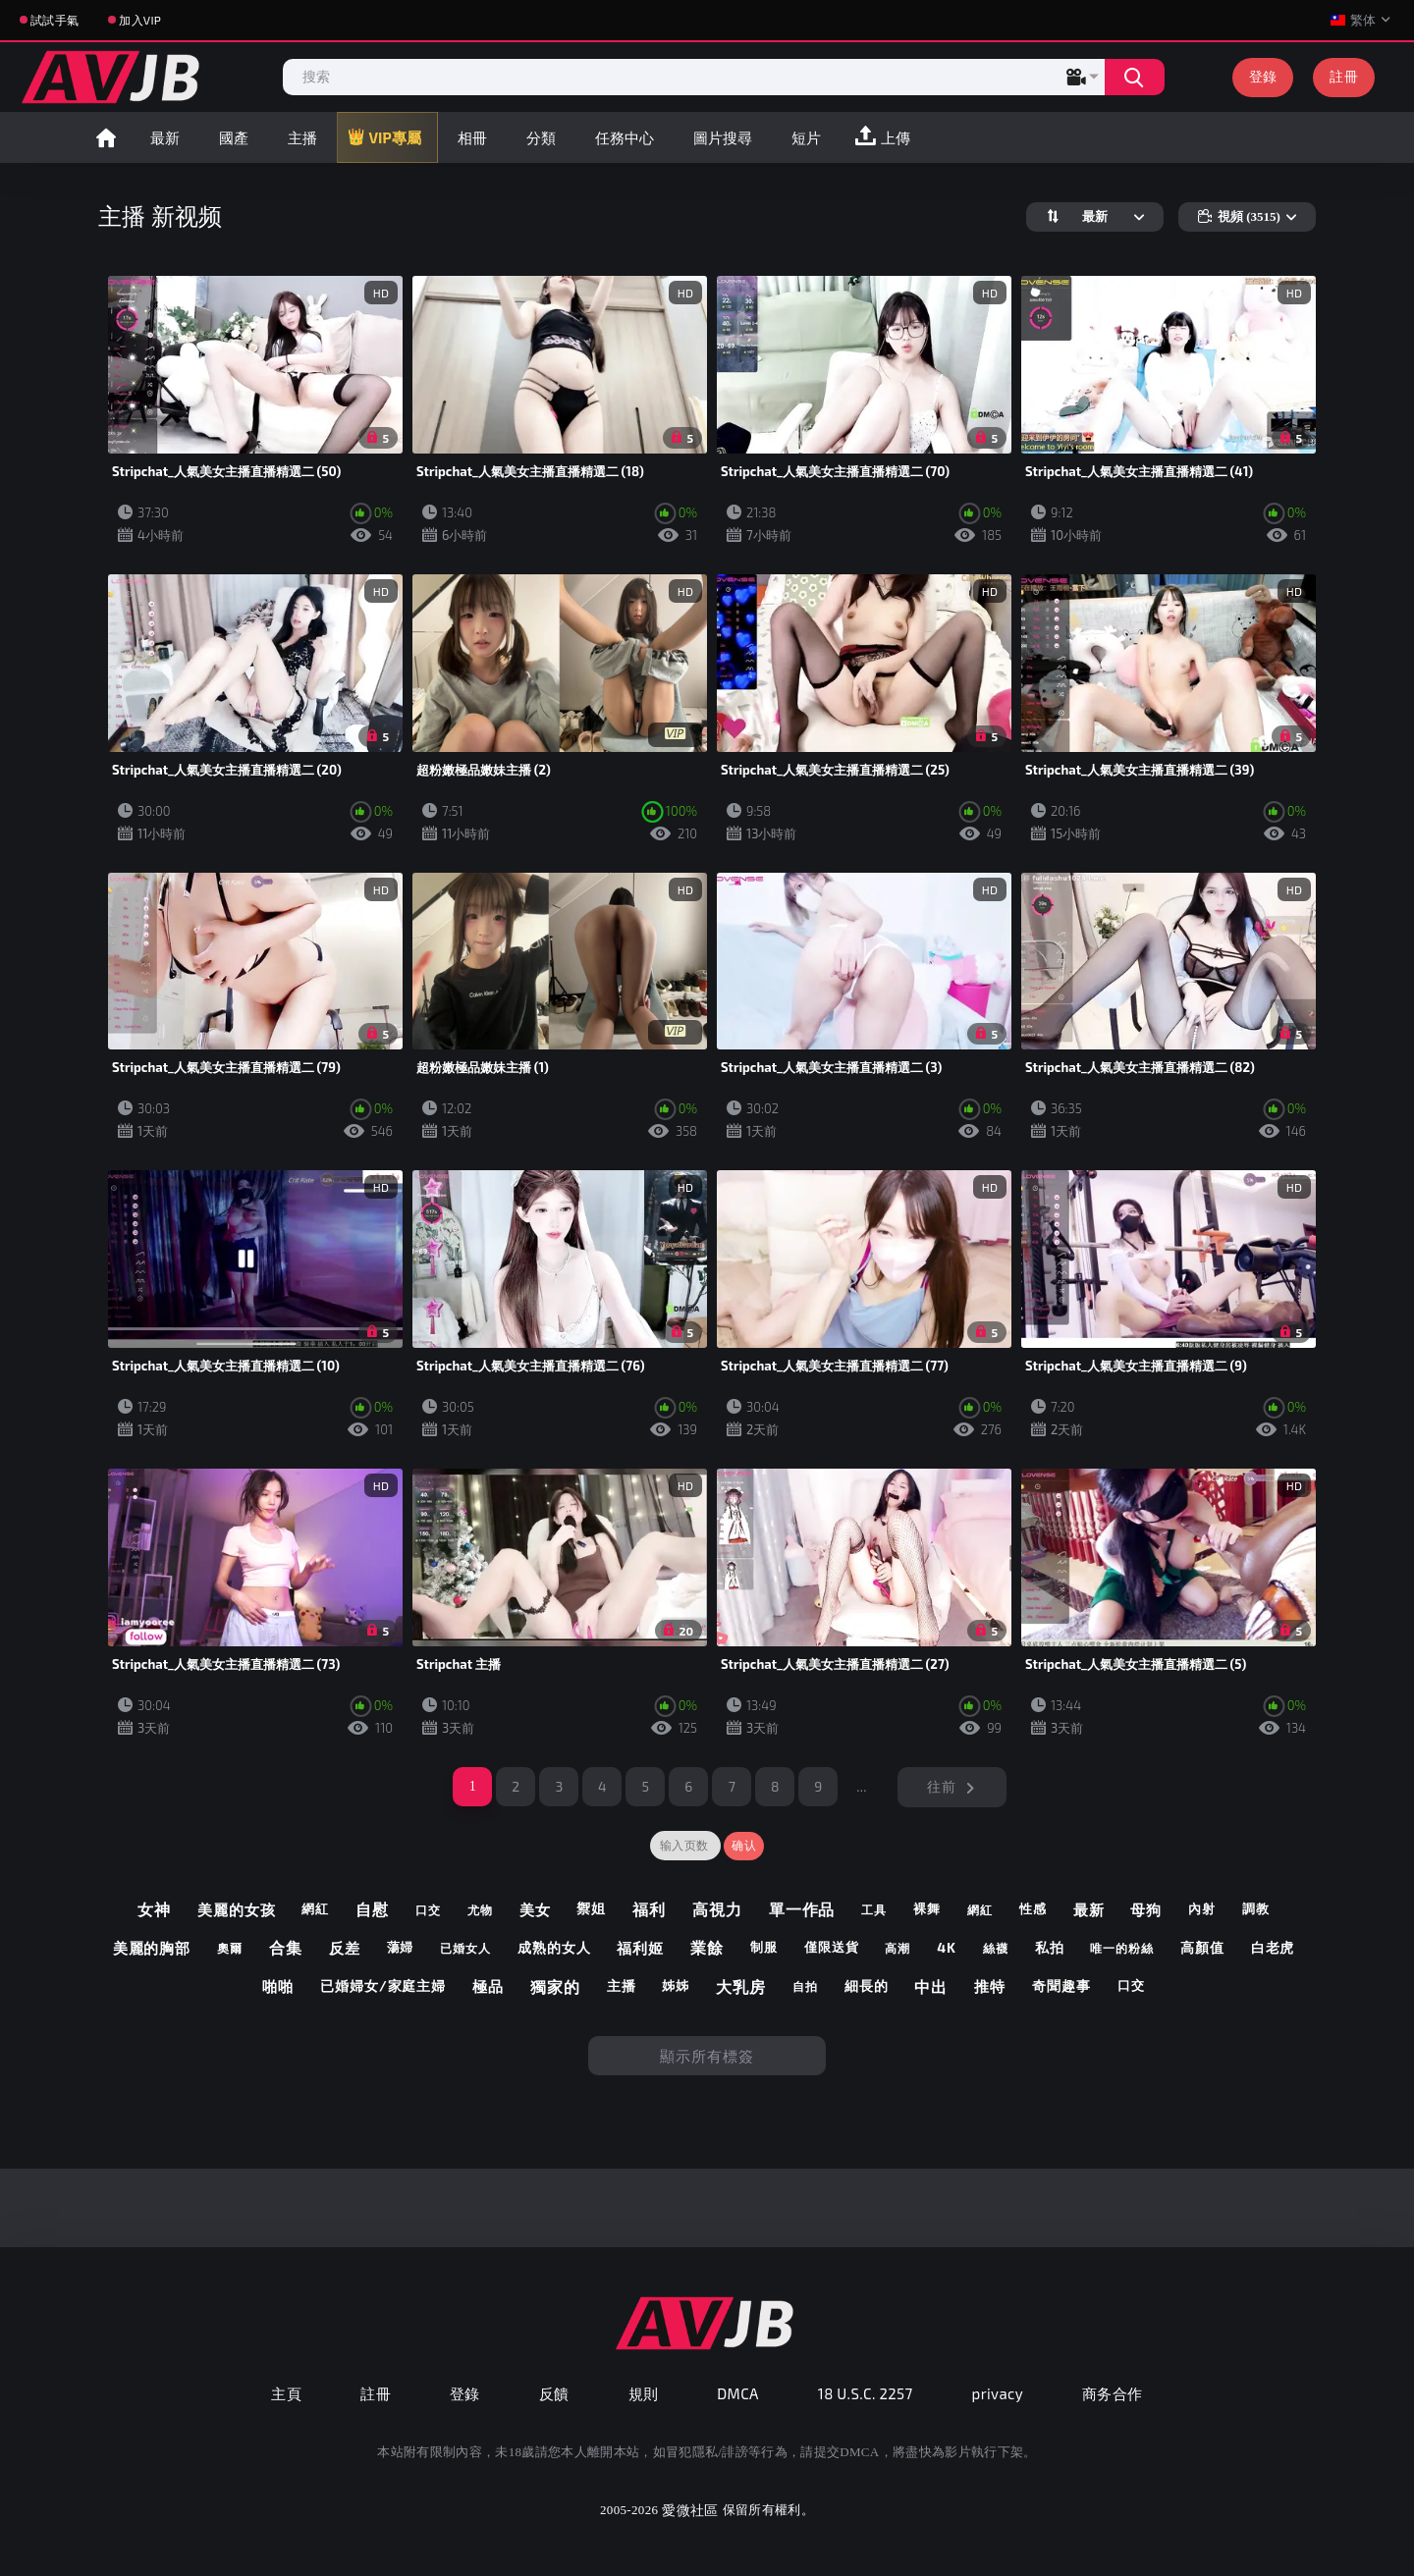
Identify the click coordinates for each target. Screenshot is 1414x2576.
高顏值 (1202, 1948)
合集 (285, 1947)
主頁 (286, 2393)
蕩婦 (400, 1947)
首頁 (106, 137)
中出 (931, 1986)
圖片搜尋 (722, 137)
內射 (1202, 1909)
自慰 (372, 1909)
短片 (806, 137)
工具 (874, 1909)
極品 (488, 1986)
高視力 (717, 1909)
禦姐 (591, 1908)
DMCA (738, 2393)
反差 (344, 1948)
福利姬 (640, 1948)
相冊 (472, 137)
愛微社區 (690, 2509)
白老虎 (1273, 1948)
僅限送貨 (831, 1947)
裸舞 (927, 1909)
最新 (165, 137)
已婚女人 (465, 1948)
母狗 (1146, 1909)
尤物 (480, 1909)
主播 (302, 137)
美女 (535, 1909)
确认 (744, 1845)
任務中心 (624, 137)
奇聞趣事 (1061, 1986)
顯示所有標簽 (706, 2056)
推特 (990, 1986)
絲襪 (995, 1948)
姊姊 (675, 1985)
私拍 (1049, 1948)
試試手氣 (54, 20)
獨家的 (555, 1986)
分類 (541, 137)
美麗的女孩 (236, 1909)
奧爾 (230, 1948)
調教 (1256, 1909)
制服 (764, 1947)
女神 (154, 1909)
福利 (649, 1909)
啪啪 (278, 1986)
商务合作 (1112, 2393)
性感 (1033, 1909)
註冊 (1344, 76)
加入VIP (140, 20)
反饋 (554, 2393)
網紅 (315, 1909)
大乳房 (741, 1986)
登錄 (1263, 76)
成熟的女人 (554, 1948)
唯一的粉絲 (1122, 1948)
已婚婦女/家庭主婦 (383, 1986)
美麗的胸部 (152, 1948)
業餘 (707, 1947)
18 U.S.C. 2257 (865, 2393)
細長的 (866, 1986)
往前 (941, 1786)
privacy (997, 2393)
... (861, 1786)
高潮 (897, 1948)
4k (946, 1948)
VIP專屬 (395, 137)
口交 (428, 1909)
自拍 (805, 1986)
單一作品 (802, 1909)
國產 (233, 137)
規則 (643, 2393)
